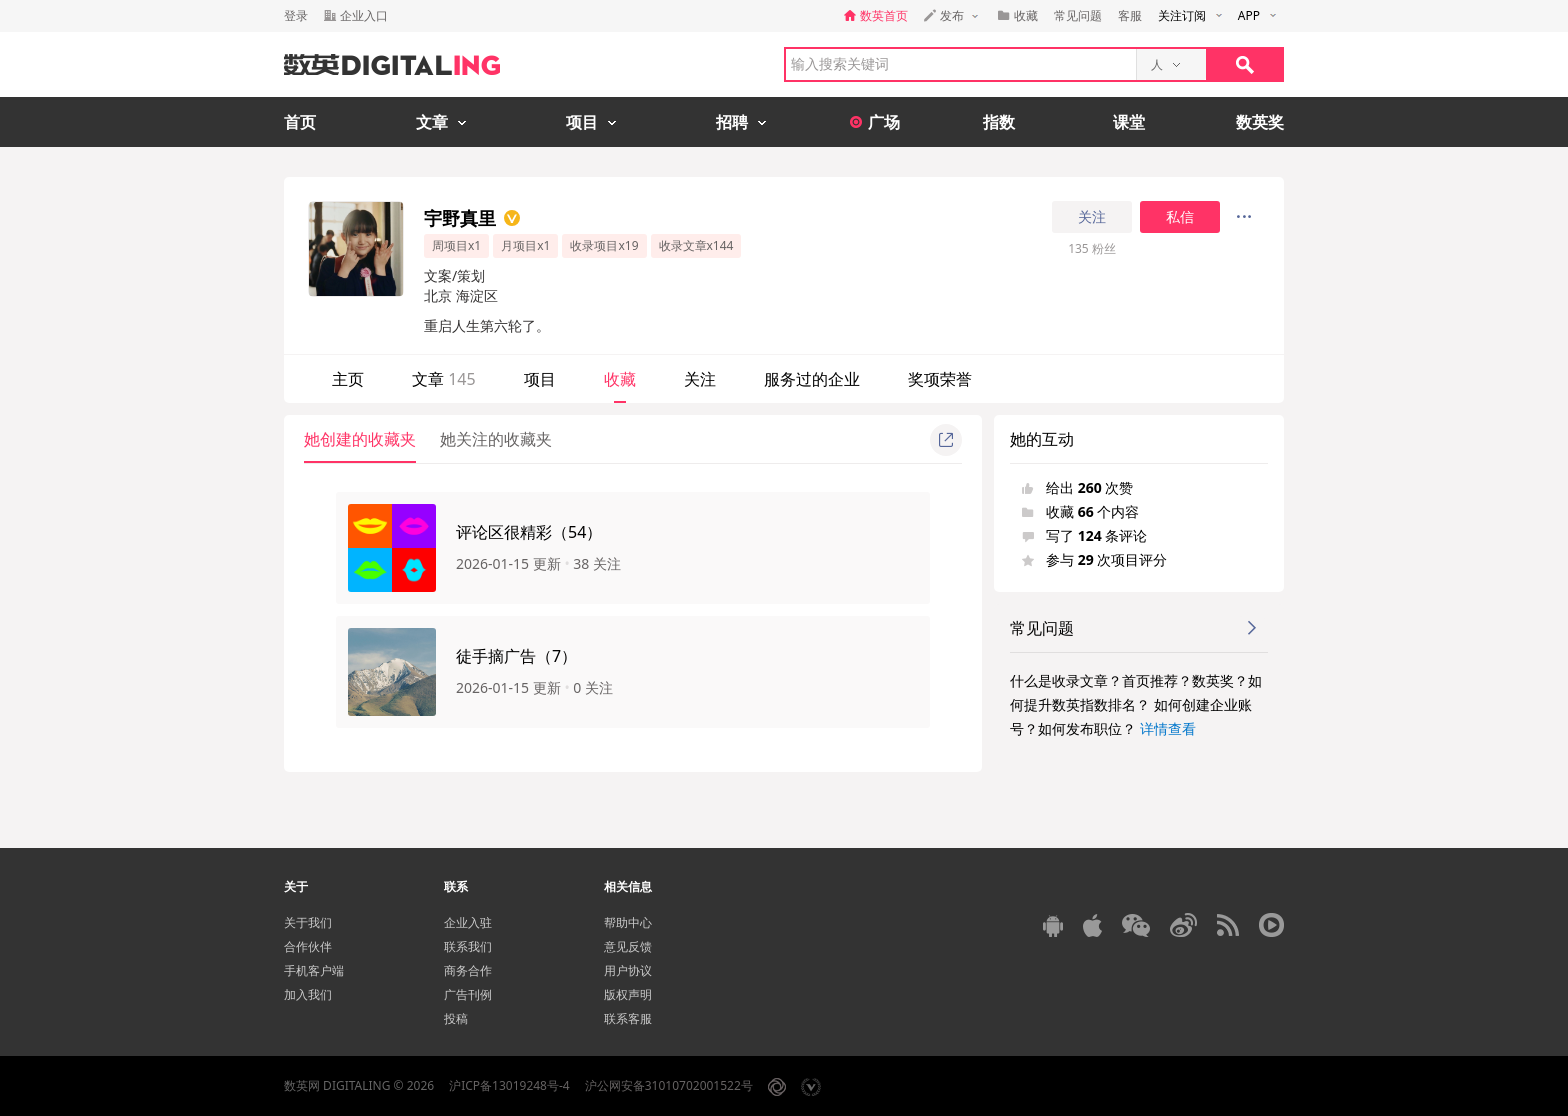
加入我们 (308, 994)
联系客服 (628, 1018)
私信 (1180, 217)
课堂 (1129, 122)
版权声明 (628, 994)
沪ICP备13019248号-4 (509, 1085)
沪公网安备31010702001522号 (669, 1085)
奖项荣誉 (940, 379)
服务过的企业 (812, 379)
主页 (348, 379)
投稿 (456, 1018)
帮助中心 (628, 922)
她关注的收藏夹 (496, 439)
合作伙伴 (308, 946)
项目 (540, 379)
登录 (296, 15)
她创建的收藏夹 (360, 439)
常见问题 (1078, 15)
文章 (444, 379)
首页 (300, 122)
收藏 (620, 379)
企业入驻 (468, 922)
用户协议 (628, 970)
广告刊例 (468, 994)
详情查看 (1168, 728)
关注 (1092, 217)
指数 (999, 122)
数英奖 (1260, 122)
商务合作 (468, 970)
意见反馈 (628, 946)
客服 (1130, 15)
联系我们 (468, 946)
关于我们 (308, 922)
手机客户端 (314, 970)
